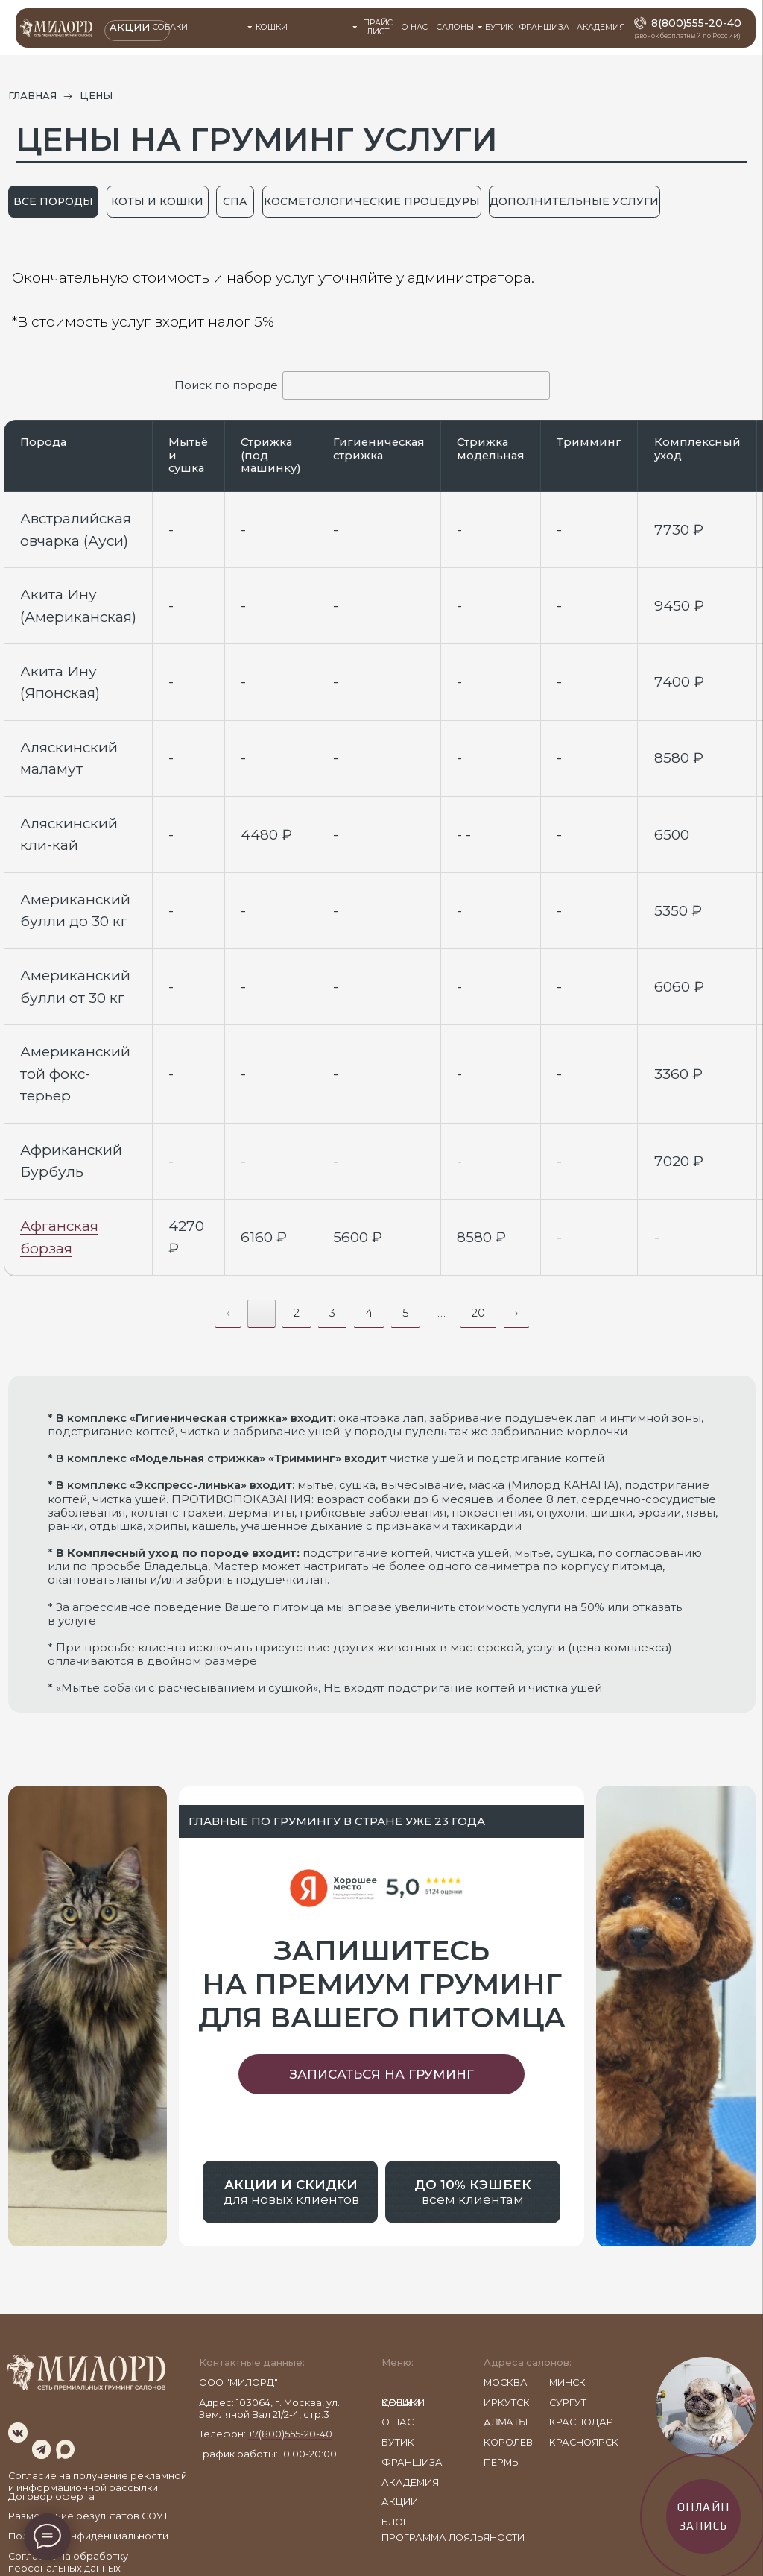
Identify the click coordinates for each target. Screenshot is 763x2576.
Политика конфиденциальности (88, 2536)
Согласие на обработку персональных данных (68, 2562)
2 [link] (297, 1313)
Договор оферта (51, 2496)
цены (396, 2402)
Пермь (501, 2462)
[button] (381, 2074)
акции (400, 2501)
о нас (398, 2422)
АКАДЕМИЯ (601, 27)
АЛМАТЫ (506, 2422)
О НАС (415, 27)
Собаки (170, 27)
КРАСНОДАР (581, 2422)
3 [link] (332, 1313)
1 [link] (261, 1313)
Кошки (272, 27)
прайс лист (378, 27)
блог (395, 2522)
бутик (398, 2442)
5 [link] (405, 1313)
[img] (18, 2432)
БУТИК (499, 27)
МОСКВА (506, 2382)
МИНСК (567, 2382)
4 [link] (369, 1313)
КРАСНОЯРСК (583, 2442)
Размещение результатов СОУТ (88, 2516)
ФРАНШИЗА (544, 27)
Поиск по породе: (362, 385)
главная (32, 95)
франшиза (412, 2462)
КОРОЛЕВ (508, 2442)
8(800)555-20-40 (696, 23)
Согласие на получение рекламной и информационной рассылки (97, 2481)
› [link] (516, 1313)
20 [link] (478, 1313)
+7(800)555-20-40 (290, 2434)
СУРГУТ (567, 2402)
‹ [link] (228, 1313)
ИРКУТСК (507, 2402)
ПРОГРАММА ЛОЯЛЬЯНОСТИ (453, 2537)
